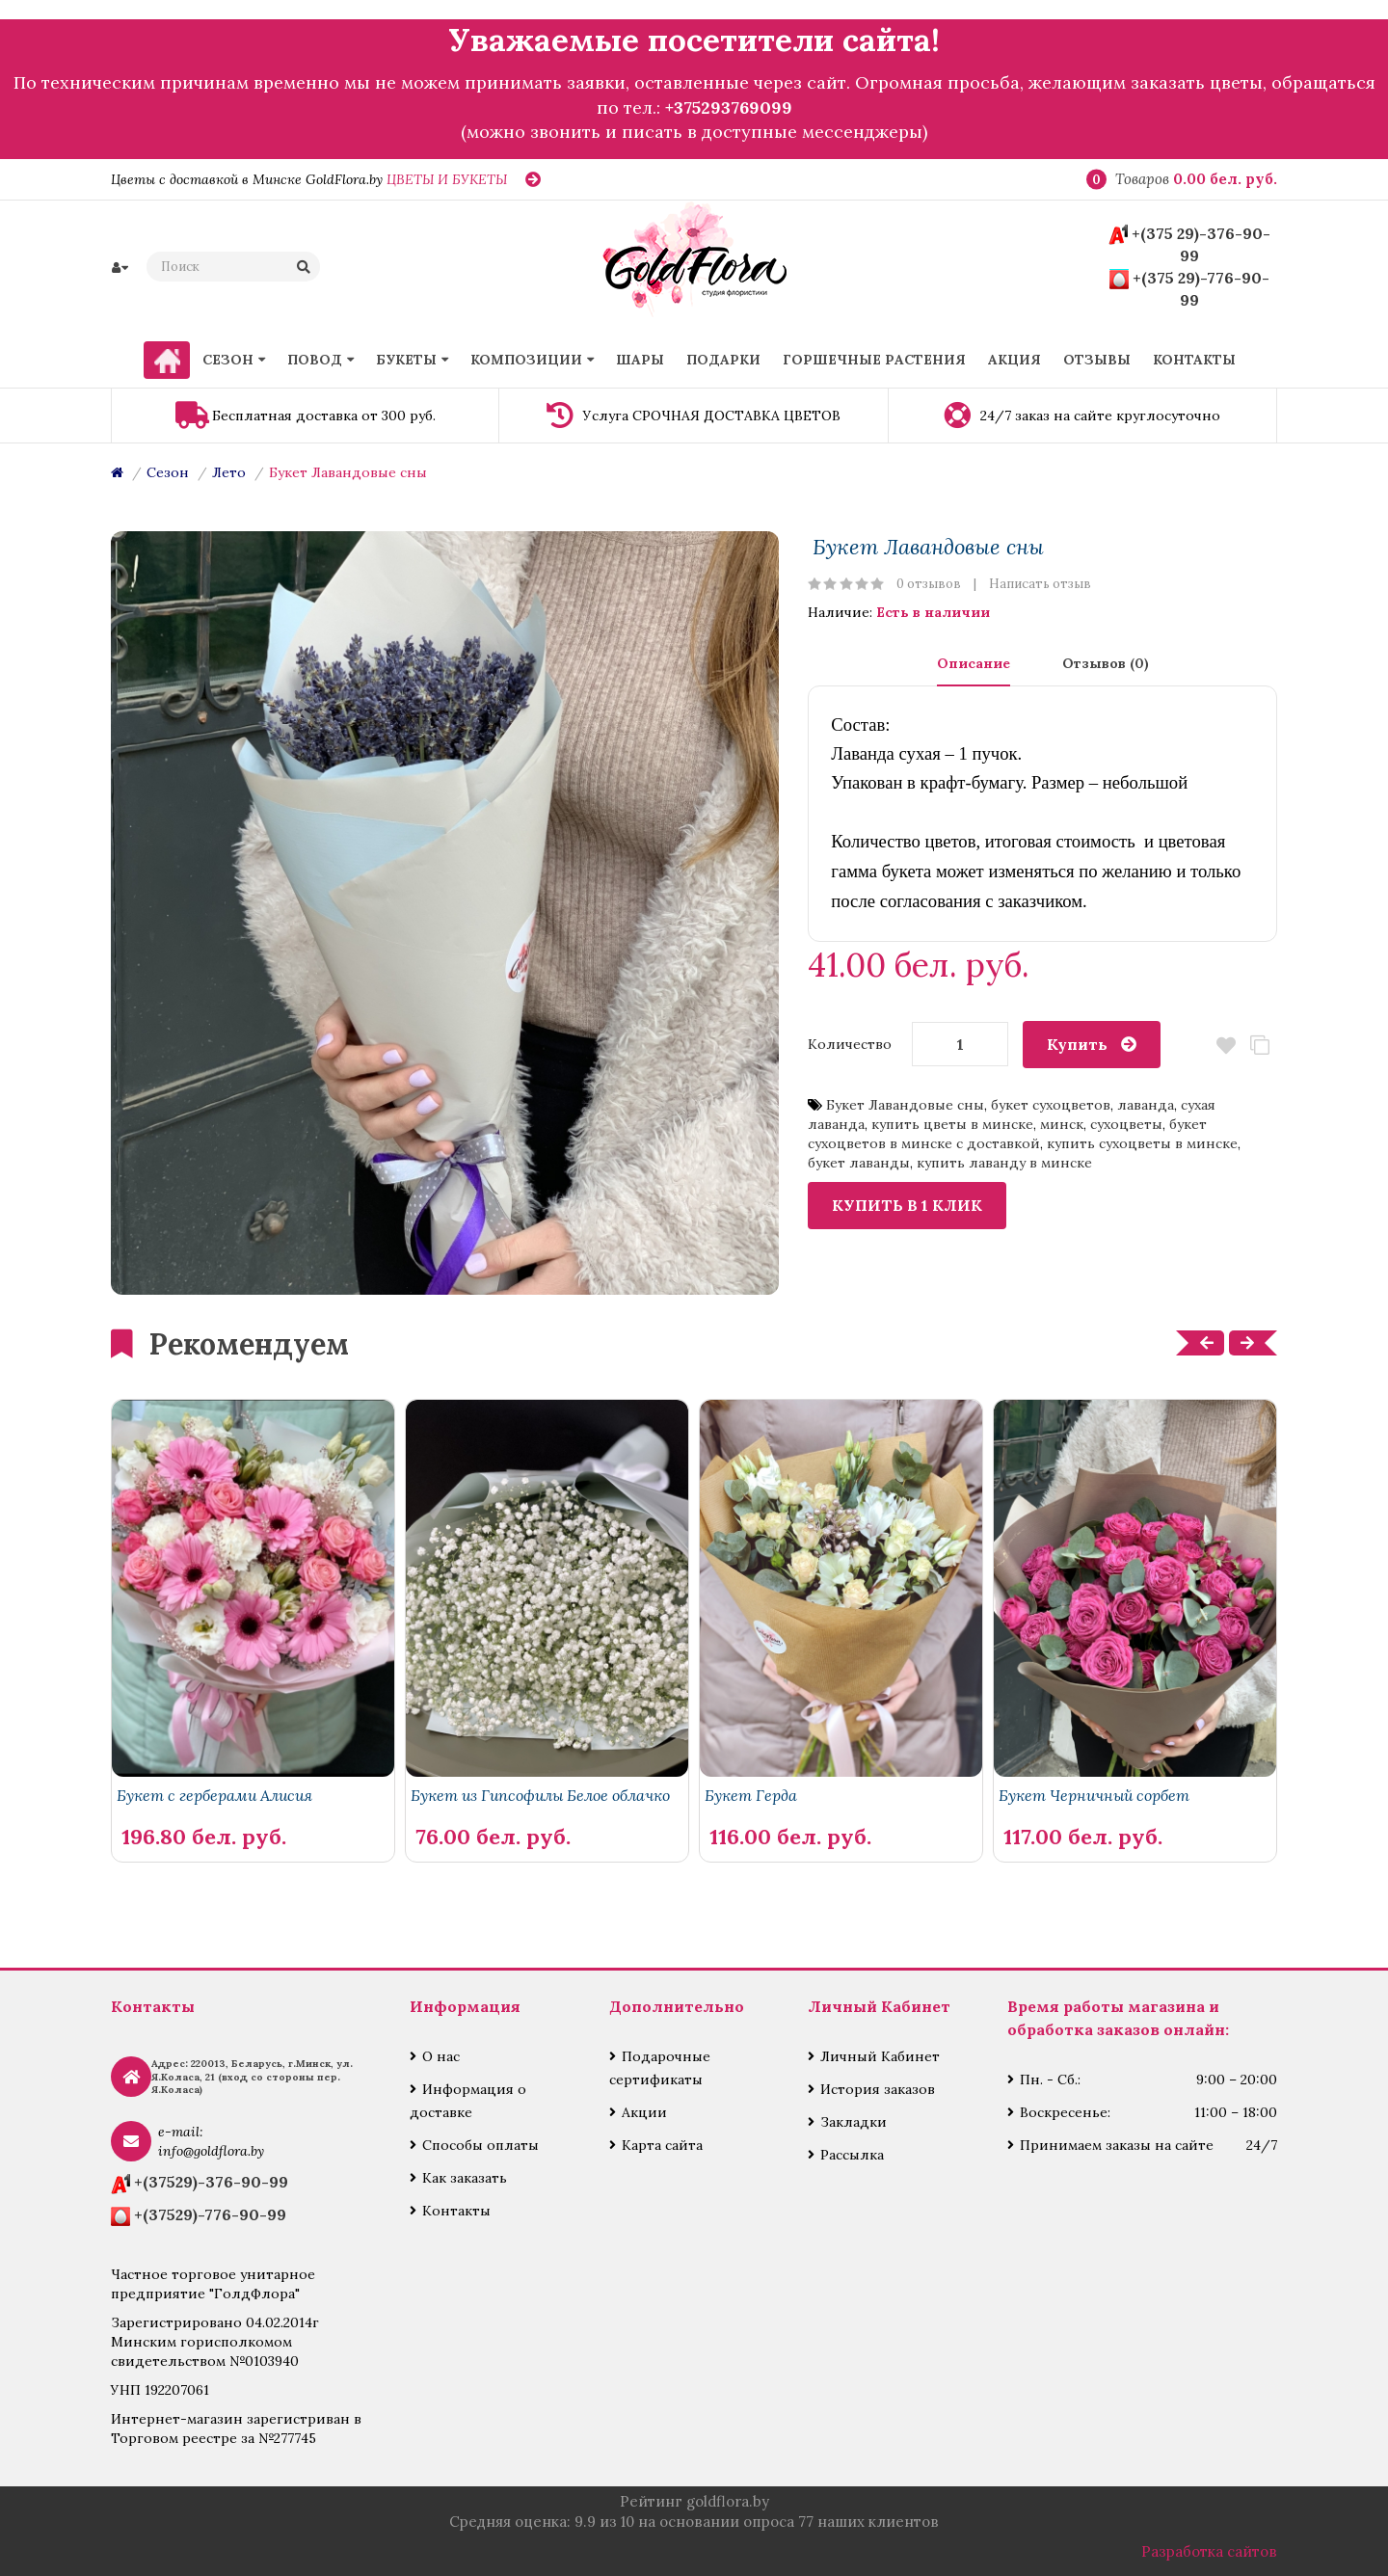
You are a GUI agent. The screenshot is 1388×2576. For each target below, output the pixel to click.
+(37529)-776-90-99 (210, 2214)
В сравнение (1260, 1045)
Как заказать (464, 2178)
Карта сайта (662, 2145)
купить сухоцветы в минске (1142, 1143)
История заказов (877, 2089)
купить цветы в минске (952, 1124)
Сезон (168, 472)
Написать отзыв (1040, 583)
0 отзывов (928, 583)
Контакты (456, 2210)
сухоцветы (1126, 1124)
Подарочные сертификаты (659, 2068)
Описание (973, 663)
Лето (229, 472)
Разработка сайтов (1209, 2551)
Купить (1077, 1044)
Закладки (853, 2122)
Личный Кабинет (880, 2056)
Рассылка (852, 2154)
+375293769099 (728, 107)
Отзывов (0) (1105, 663)
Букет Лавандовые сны (348, 472)
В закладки (1226, 1045)
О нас (441, 2056)
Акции (644, 2112)
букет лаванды (859, 1162)
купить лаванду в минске (1004, 1162)
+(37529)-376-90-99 (211, 2181)
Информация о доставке (468, 2100)
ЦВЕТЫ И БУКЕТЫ (447, 179)
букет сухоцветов (1050, 1105)
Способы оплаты (480, 2145)
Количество (850, 1044)
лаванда (1145, 1105)
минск (1061, 1124)
